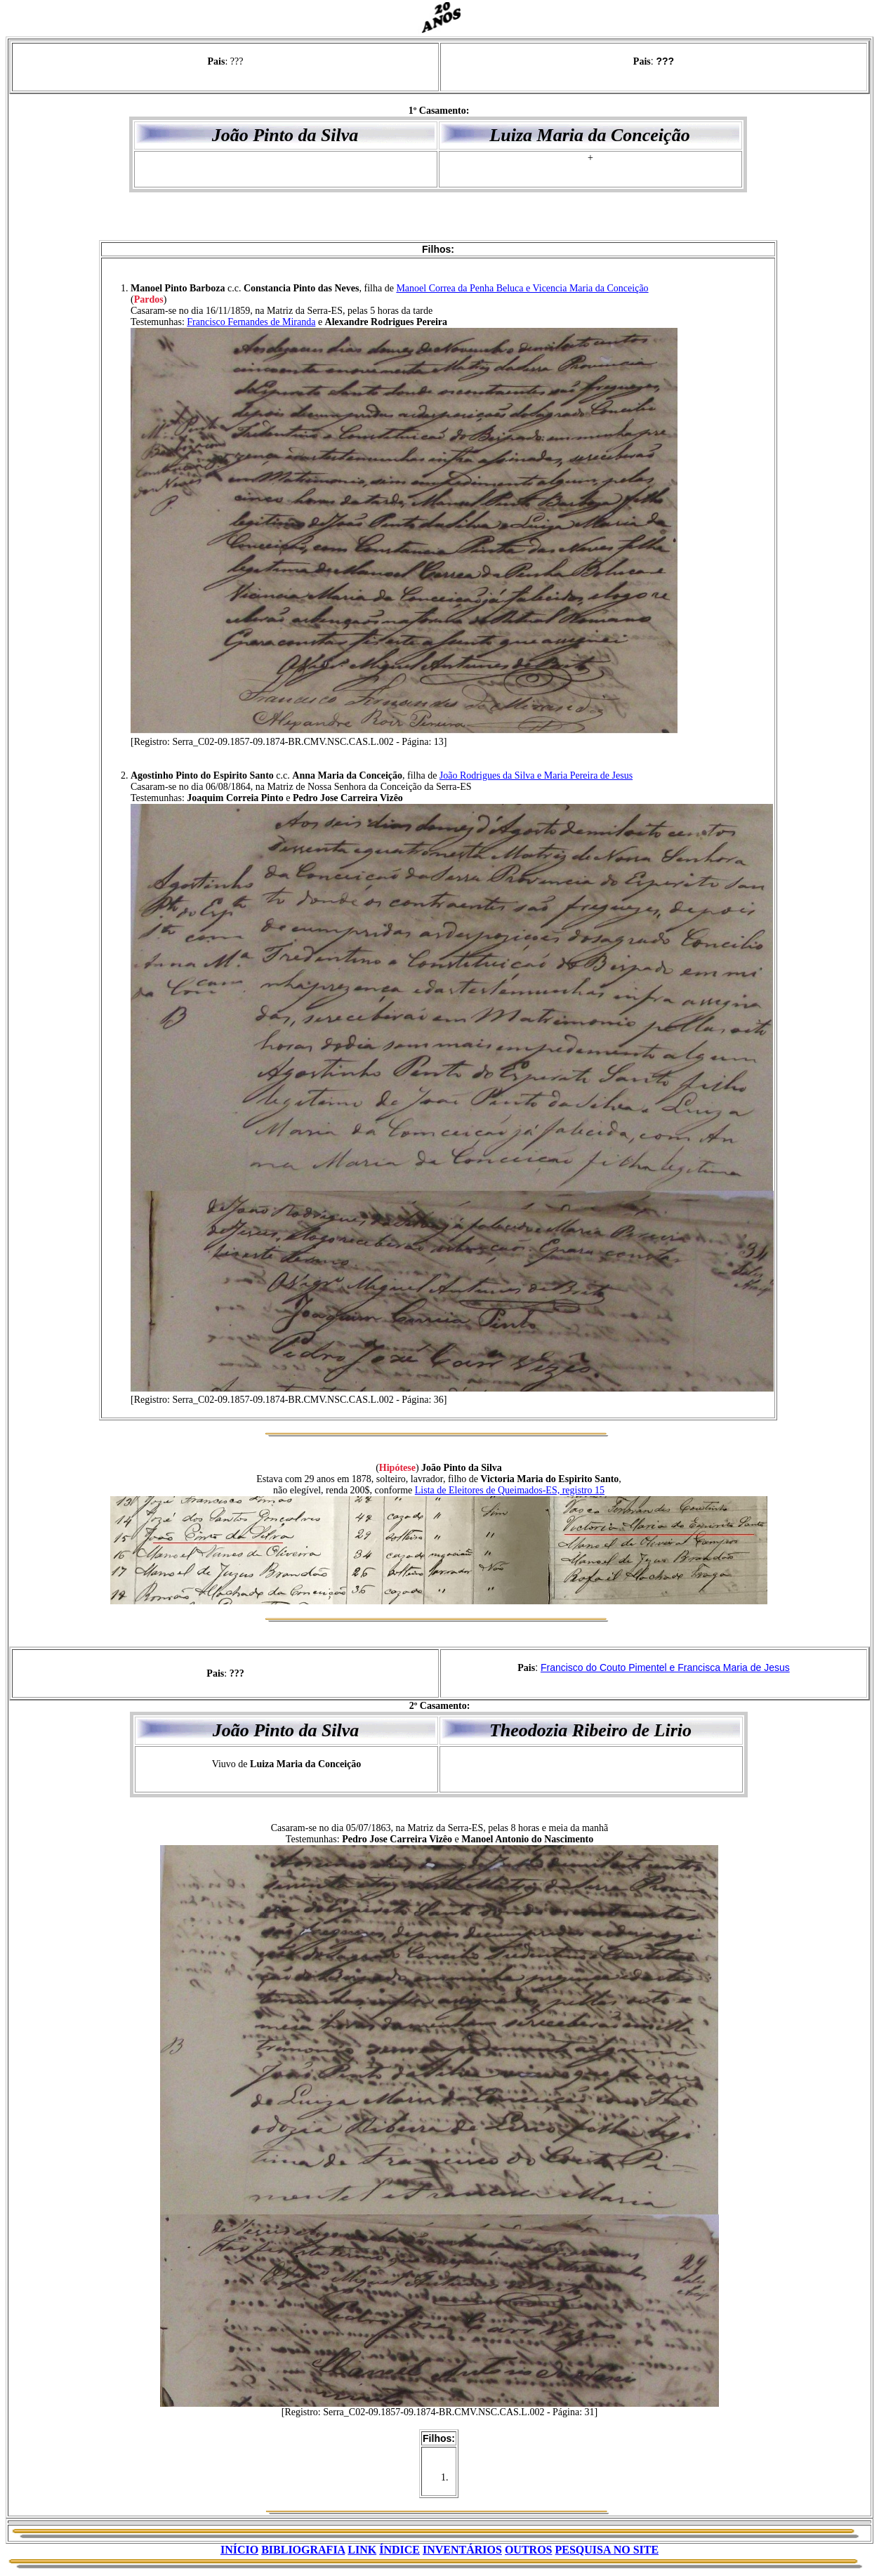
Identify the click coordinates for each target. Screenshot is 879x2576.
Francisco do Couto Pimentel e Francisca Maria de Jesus (665, 1667)
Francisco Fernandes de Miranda (251, 322)
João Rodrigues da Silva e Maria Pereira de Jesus (536, 775)
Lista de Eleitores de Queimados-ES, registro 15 (509, 1490)
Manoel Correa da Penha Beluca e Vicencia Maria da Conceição (522, 288)
